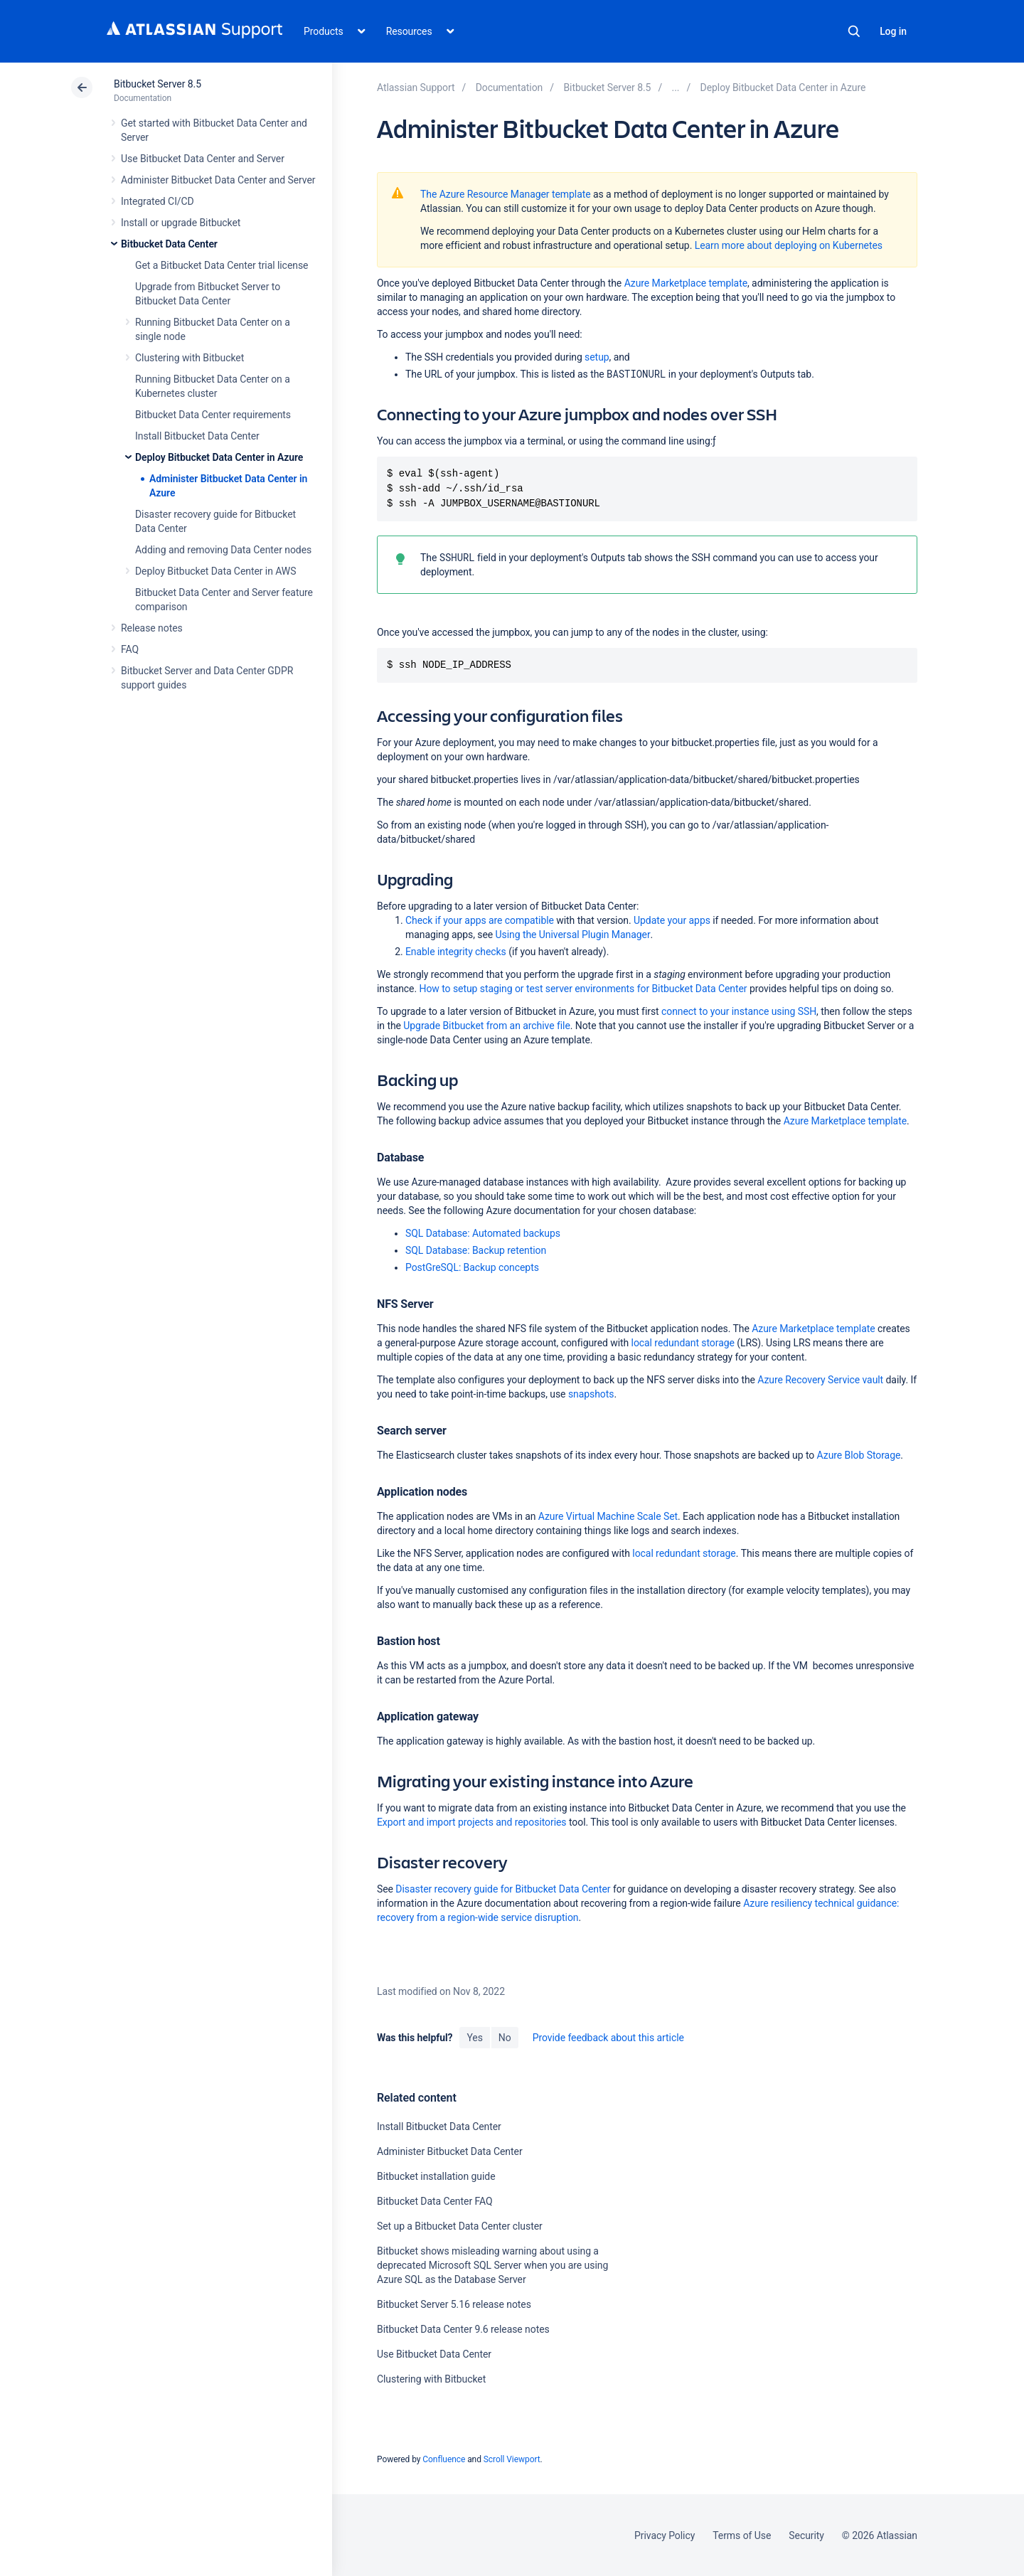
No (504, 2037)
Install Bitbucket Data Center (197, 436)
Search (854, 31)
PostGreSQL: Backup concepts (472, 1267)
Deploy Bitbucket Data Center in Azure (219, 457)
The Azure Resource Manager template (505, 194)
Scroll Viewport (512, 2459)
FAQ (130, 649)
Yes (474, 2037)
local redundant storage (683, 1342)
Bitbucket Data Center (169, 244)
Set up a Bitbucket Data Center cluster (460, 2226)
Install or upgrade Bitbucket (180, 222)
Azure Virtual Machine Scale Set (608, 1516)
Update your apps (672, 920)
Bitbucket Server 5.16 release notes (454, 2304)
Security (806, 2535)
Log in (893, 31)
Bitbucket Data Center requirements (213, 414)
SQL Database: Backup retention (475, 1250)
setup (597, 357)
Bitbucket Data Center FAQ (435, 2201)
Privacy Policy (664, 2535)
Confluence (443, 2459)
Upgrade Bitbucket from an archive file (486, 1025)
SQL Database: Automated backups (482, 1233)
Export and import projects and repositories (472, 1822)
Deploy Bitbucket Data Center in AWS (215, 571)
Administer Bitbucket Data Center (450, 2151)
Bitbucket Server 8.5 (157, 84)
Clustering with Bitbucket (189, 357)
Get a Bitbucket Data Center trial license (221, 265)
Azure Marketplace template (685, 283)
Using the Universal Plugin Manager (573, 934)
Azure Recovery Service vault (820, 1379)
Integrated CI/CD (157, 201)
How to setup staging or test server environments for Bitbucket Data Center (583, 988)
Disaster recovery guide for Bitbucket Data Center (502, 1889)
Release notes (152, 628)
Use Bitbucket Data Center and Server (202, 158)
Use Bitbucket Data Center (434, 2354)
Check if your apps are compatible (480, 920)
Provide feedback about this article (608, 2037)
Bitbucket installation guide (436, 2176)
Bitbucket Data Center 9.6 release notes (463, 2329)
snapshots (591, 1394)
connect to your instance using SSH (738, 1011)
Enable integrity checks (455, 951)
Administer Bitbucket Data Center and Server (218, 180)
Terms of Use (742, 2535)
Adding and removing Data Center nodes (223, 549)
